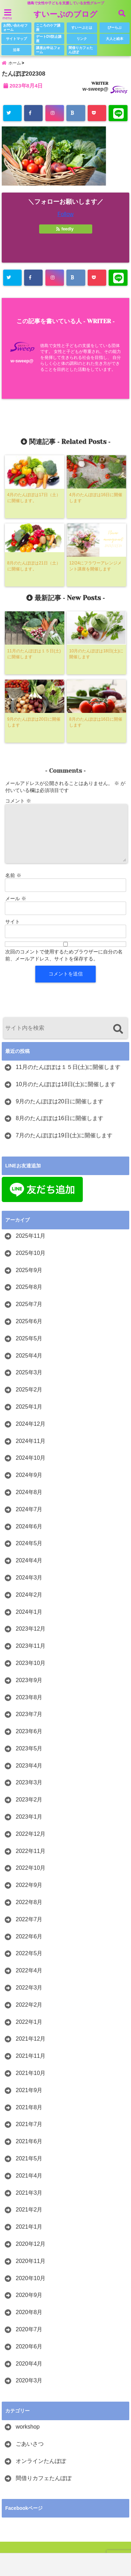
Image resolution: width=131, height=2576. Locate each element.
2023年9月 (29, 1680)
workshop (27, 2427)
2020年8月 (29, 2312)
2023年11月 (30, 1646)
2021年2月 (29, 2210)
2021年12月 (30, 2039)
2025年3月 (29, 1372)
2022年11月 (30, 1851)
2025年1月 (29, 1407)
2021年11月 (30, 2056)
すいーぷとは (81, 27)
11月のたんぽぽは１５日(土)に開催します (68, 1067)
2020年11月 (30, 2261)
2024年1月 (29, 1612)
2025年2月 (29, 1390)
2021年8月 (29, 2107)
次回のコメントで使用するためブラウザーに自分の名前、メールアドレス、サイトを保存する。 (64, 955)
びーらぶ (115, 27)
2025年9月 (29, 1270)
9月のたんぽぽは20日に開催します (59, 1101)
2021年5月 (29, 2158)
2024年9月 (29, 1475)
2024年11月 (30, 1441)
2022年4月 (29, 1970)
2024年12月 (30, 1424)
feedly (65, 229)
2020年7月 (29, 2329)
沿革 (16, 50)
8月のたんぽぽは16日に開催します (59, 1118)
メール (15, 898)
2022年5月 (29, 1953)
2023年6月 (29, 1731)
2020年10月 (30, 2278)
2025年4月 (29, 1356)
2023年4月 (29, 1766)
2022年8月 (29, 1902)
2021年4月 (29, 2176)
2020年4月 (29, 2364)
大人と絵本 (114, 39)
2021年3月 (29, 2193)
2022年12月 (30, 1834)
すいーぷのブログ (65, 14)
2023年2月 (29, 1800)
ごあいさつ (30, 2444)
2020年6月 (29, 2346)
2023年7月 (29, 1714)
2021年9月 (29, 2090)
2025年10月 (30, 1253)
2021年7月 (29, 2124)
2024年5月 (29, 1543)
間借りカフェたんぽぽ (80, 50)
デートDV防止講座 (49, 39)
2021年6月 (29, 2141)
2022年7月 (29, 1919)
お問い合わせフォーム (15, 27)
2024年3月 (29, 1578)
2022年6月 (29, 1936)
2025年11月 (30, 1236)
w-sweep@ (95, 89)
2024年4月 (29, 1560)
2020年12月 (30, 2244)
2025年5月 (29, 1338)
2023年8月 (29, 1697)
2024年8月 (29, 1492)
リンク (82, 39)
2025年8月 (29, 1287)
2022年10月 (30, 1868)
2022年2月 (29, 2005)
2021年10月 (30, 2073)
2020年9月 (29, 2295)
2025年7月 (29, 1304)
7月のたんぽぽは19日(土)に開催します (64, 1135)
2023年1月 (29, 1817)
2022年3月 (29, 1988)
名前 (13, 875)
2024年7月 (29, 1509)
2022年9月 (29, 1885)
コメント (18, 801)
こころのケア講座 (48, 27)
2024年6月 (29, 1526)
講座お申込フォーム (48, 50)
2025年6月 (29, 1321)
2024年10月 (30, 1458)
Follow (65, 214)
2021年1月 (29, 2227)
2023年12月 (30, 1629)
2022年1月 (29, 2022)
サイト (12, 921)
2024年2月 (29, 1595)
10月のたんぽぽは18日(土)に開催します (66, 1084)
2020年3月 (29, 2380)
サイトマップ (16, 39)
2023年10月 (30, 1663)
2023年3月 (29, 1782)
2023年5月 (29, 1748)
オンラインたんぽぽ (41, 2461)
